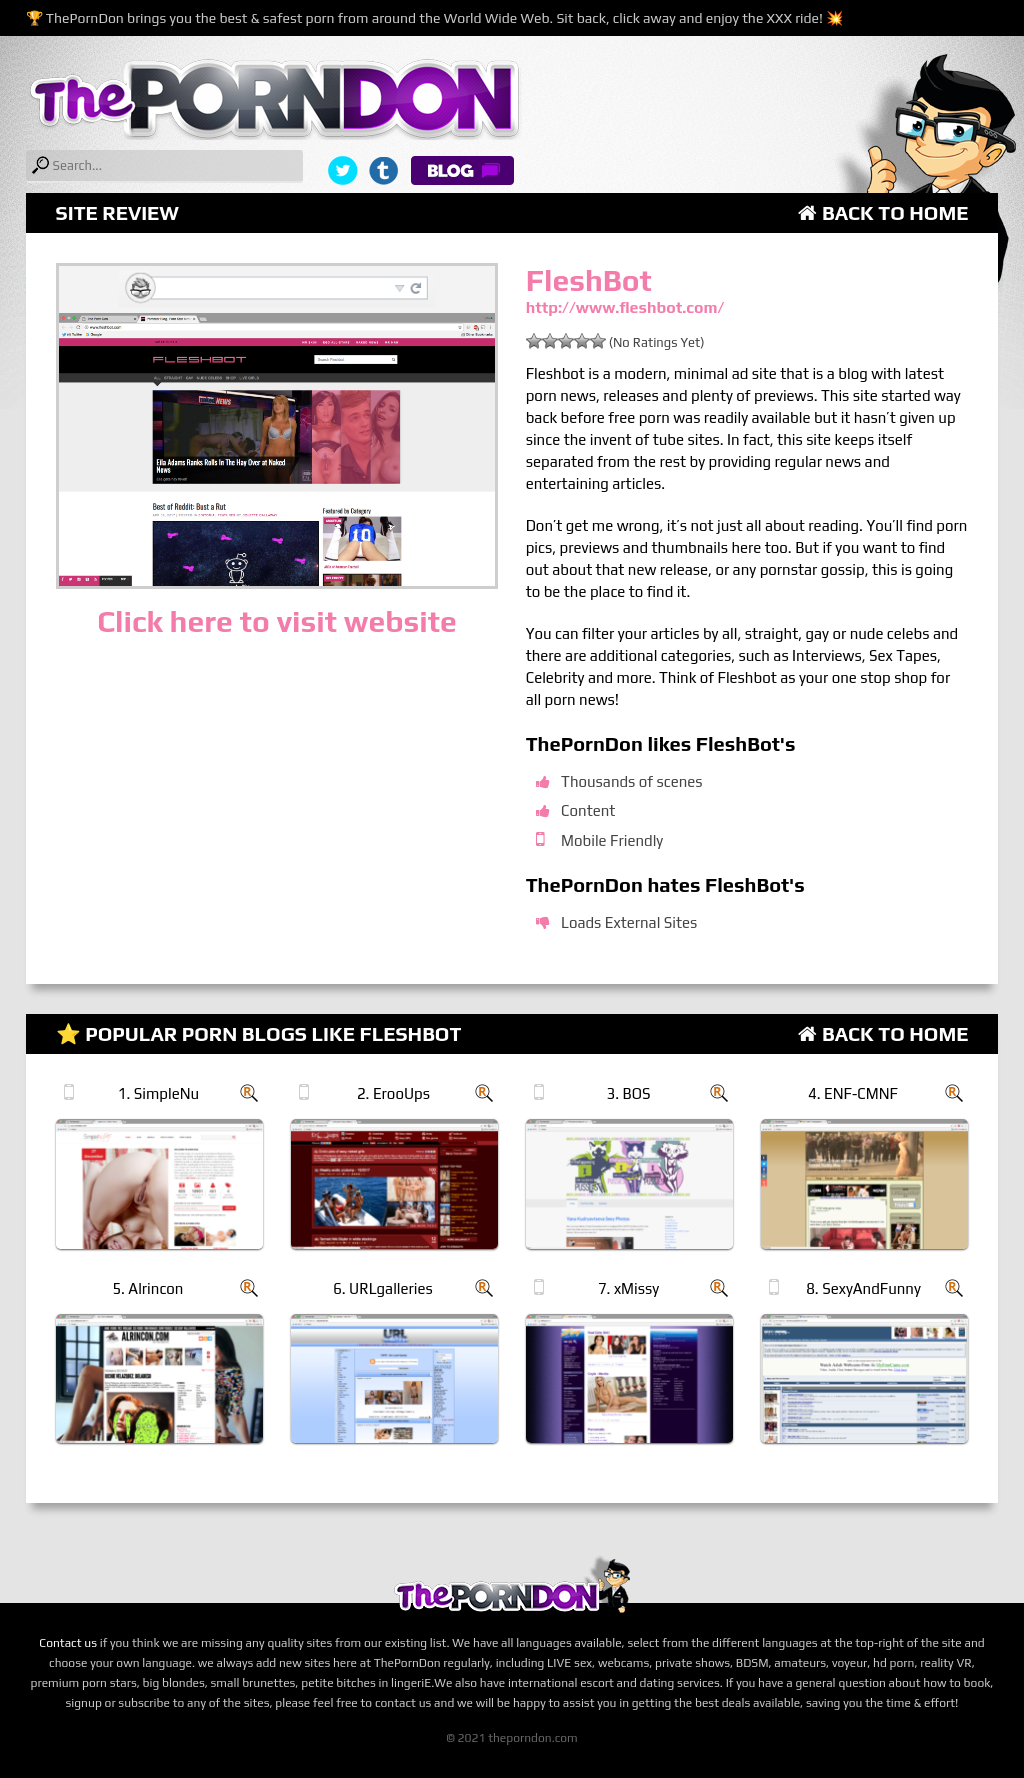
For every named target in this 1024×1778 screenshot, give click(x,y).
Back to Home (883, 212)
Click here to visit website (276, 621)
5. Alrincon (147, 1288)
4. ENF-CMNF (853, 1093)
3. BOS (629, 1093)
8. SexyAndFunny (863, 1288)
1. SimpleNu (158, 1093)
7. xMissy (628, 1288)
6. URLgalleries (383, 1288)
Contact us (68, 1643)
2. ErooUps (393, 1093)
